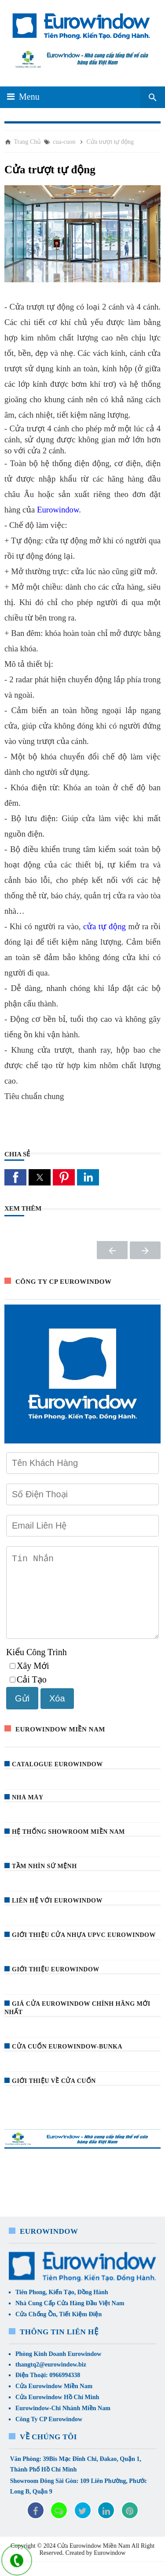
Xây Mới (29, 1680)
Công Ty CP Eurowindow (48, 2433)
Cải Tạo (28, 1693)
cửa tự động (104, 926)
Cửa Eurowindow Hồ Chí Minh (57, 2411)
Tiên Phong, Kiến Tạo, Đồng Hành (61, 2306)
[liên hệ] (16, 2560)
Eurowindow (58, 509)
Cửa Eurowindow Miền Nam (53, 2400)
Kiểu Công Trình (36, 1666)
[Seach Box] (152, 97)
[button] (15, 1177)
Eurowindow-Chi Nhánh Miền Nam (62, 2422)
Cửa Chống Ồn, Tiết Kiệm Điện (58, 2328)
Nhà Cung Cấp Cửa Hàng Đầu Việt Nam (69, 2317)
